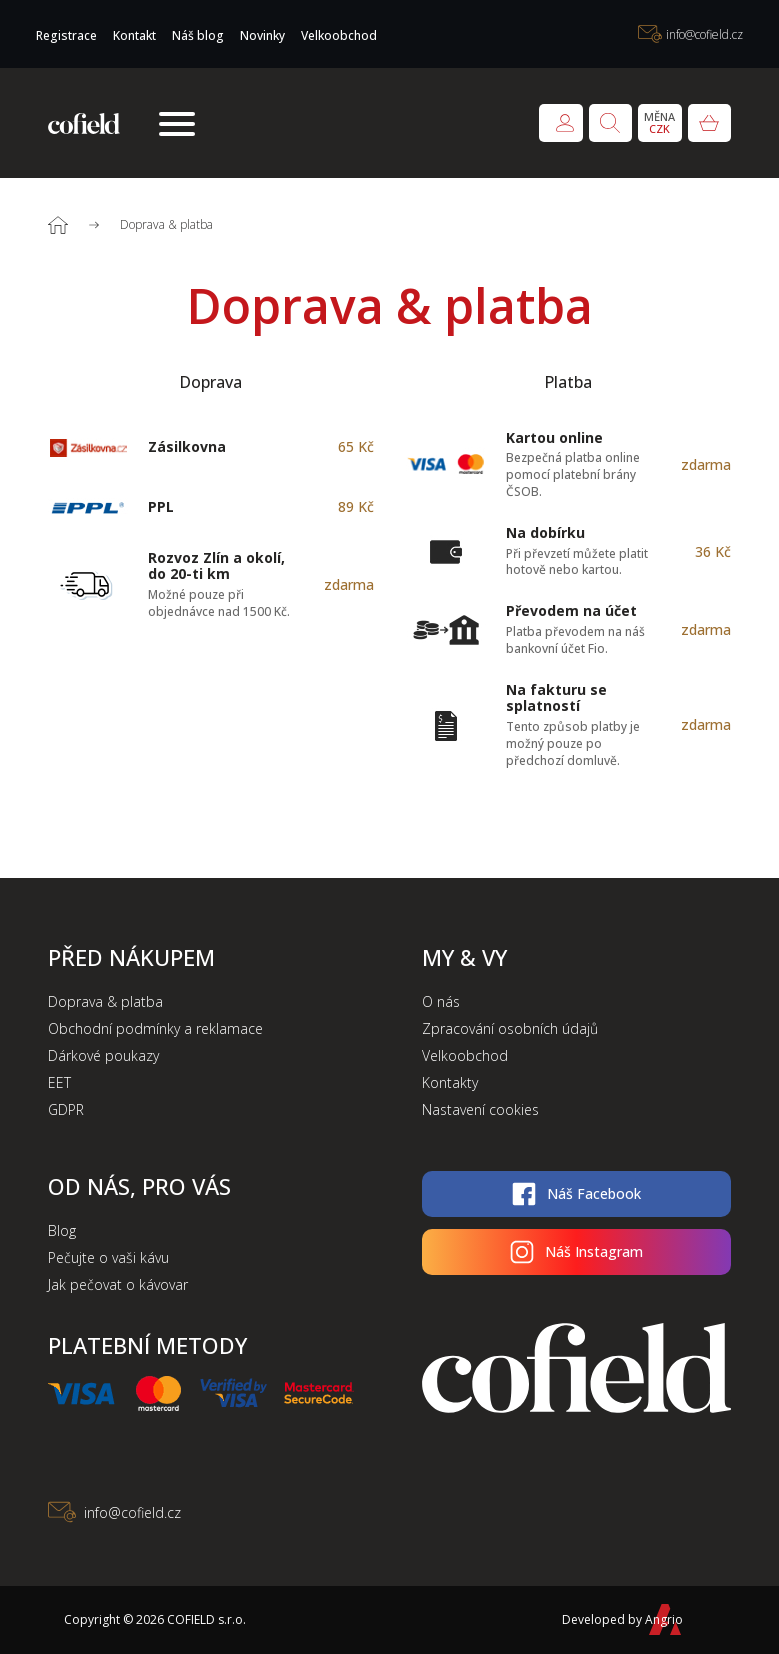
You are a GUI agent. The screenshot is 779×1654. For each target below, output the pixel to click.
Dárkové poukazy (103, 1055)
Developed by (616, 1619)
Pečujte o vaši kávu (108, 1257)
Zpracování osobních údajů (510, 1028)
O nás (441, 1001)
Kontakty (450, 1082)
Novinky (262, 35)
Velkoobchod (339, 35)
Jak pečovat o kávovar (118, 1284)
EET (59, 1082)
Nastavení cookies (480, 1109)
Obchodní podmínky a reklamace (155, 1028)
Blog (62, 1230)
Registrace (66, 35)
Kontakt (134, 35)
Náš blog (198, 35)
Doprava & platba (105, 1001)
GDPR (66, 1109)
